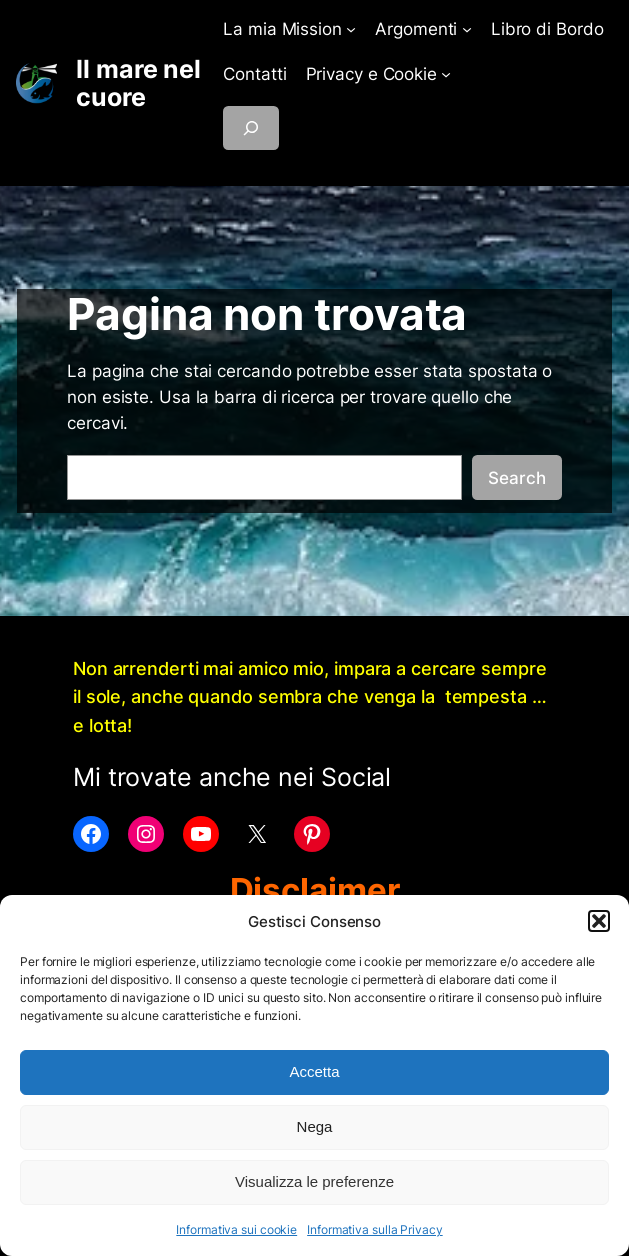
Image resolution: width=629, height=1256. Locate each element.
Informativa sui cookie (236, 1229)
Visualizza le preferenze (314, 1181)
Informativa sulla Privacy (375, 1229)
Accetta (314, 1071)
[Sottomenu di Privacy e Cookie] (446, 74)
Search (516, 478)
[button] (599, 921)
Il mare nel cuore (138, 83)
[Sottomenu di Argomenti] (467, 29)
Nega (315, 1126)
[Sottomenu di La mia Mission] (351, 29)
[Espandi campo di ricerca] (251, 128)
